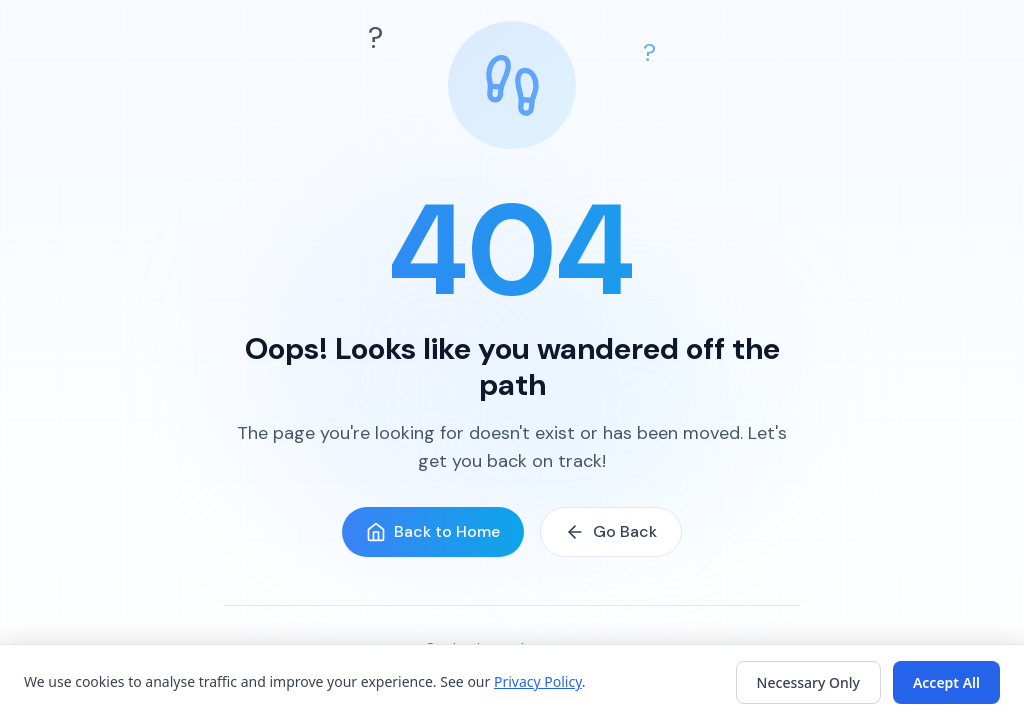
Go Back (611, 531)
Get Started (621, 684)
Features (392, 684)
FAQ (552, 684)
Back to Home (433, 531)
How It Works (480, 684)
